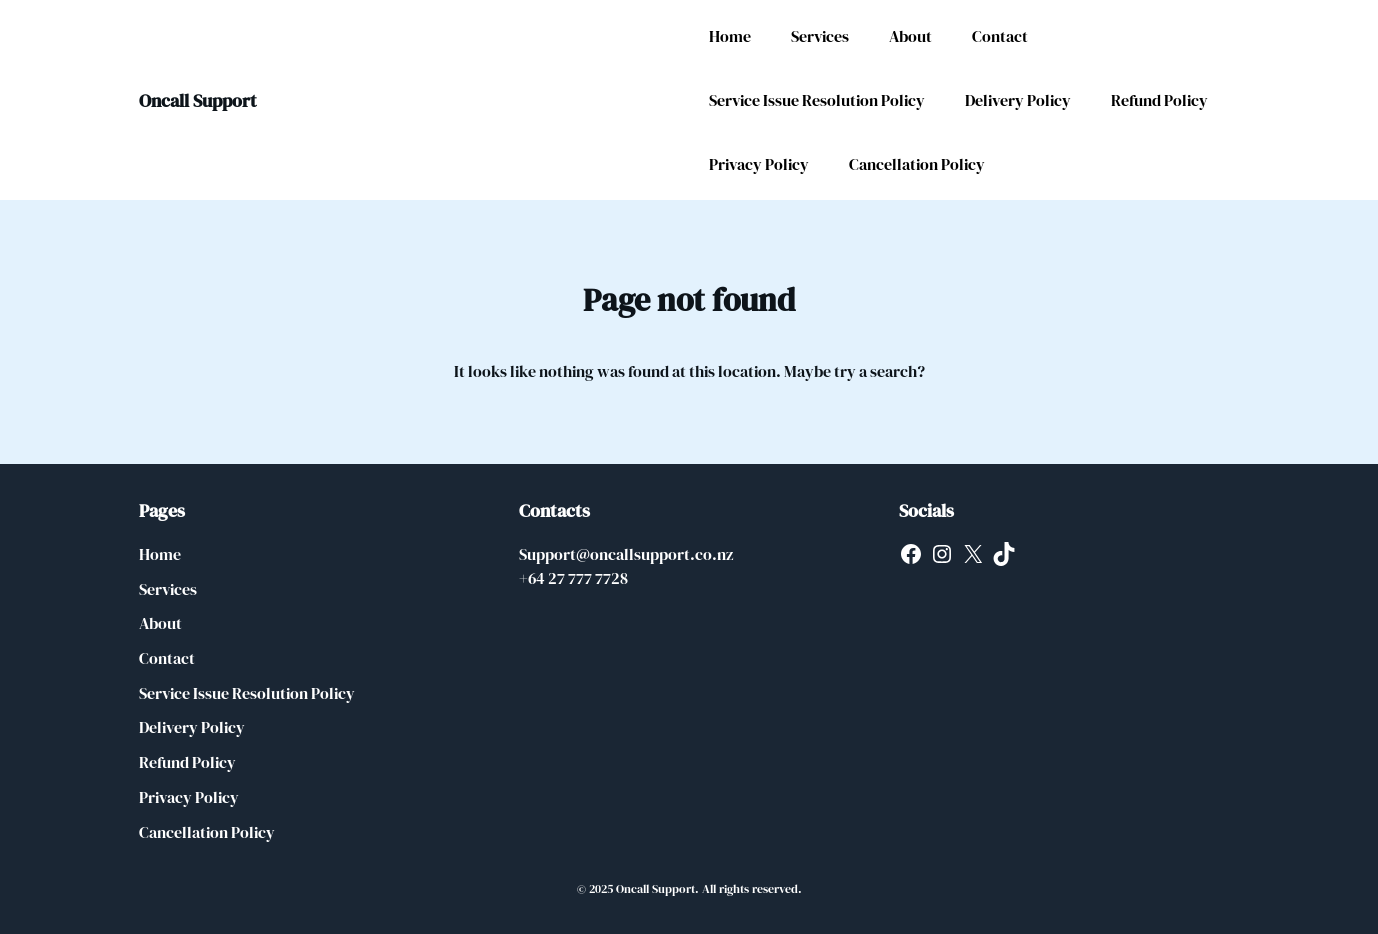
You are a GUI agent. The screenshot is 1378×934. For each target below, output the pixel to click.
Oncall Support (198, 100)
